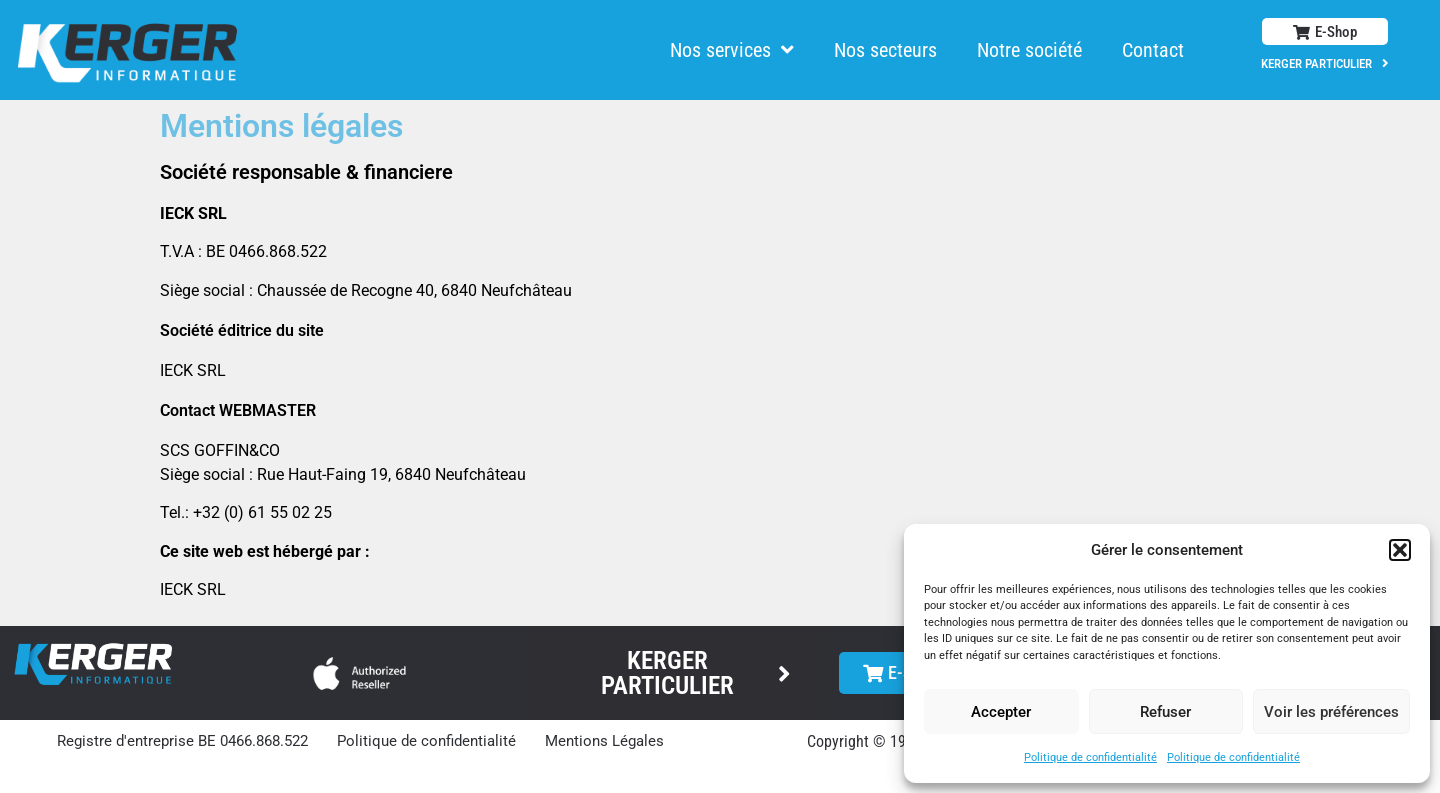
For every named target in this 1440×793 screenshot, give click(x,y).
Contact (1153, 50)
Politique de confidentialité (1090, 757)
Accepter (1001, 712)
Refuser (1165, 712)
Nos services (732, 50)
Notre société (1029, 50)
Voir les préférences (1331, 712)
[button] (1400, 550)
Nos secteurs (885, 50)
